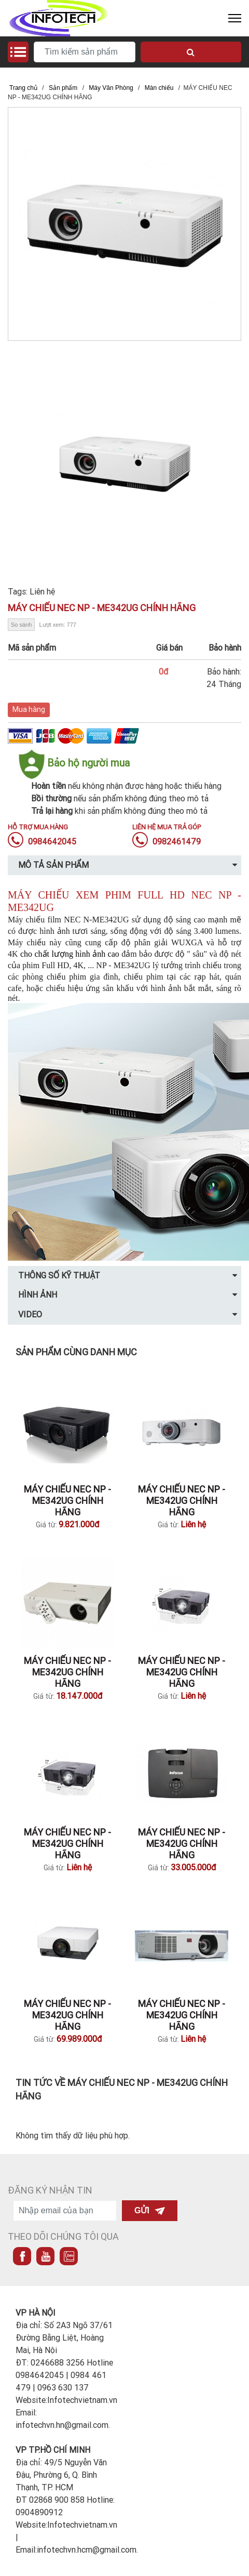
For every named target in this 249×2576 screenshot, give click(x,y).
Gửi (149, 2210)
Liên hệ (42, 591)
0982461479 (166, 841)
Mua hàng (28, 709)
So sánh (21, 625)
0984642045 (42, 841)
